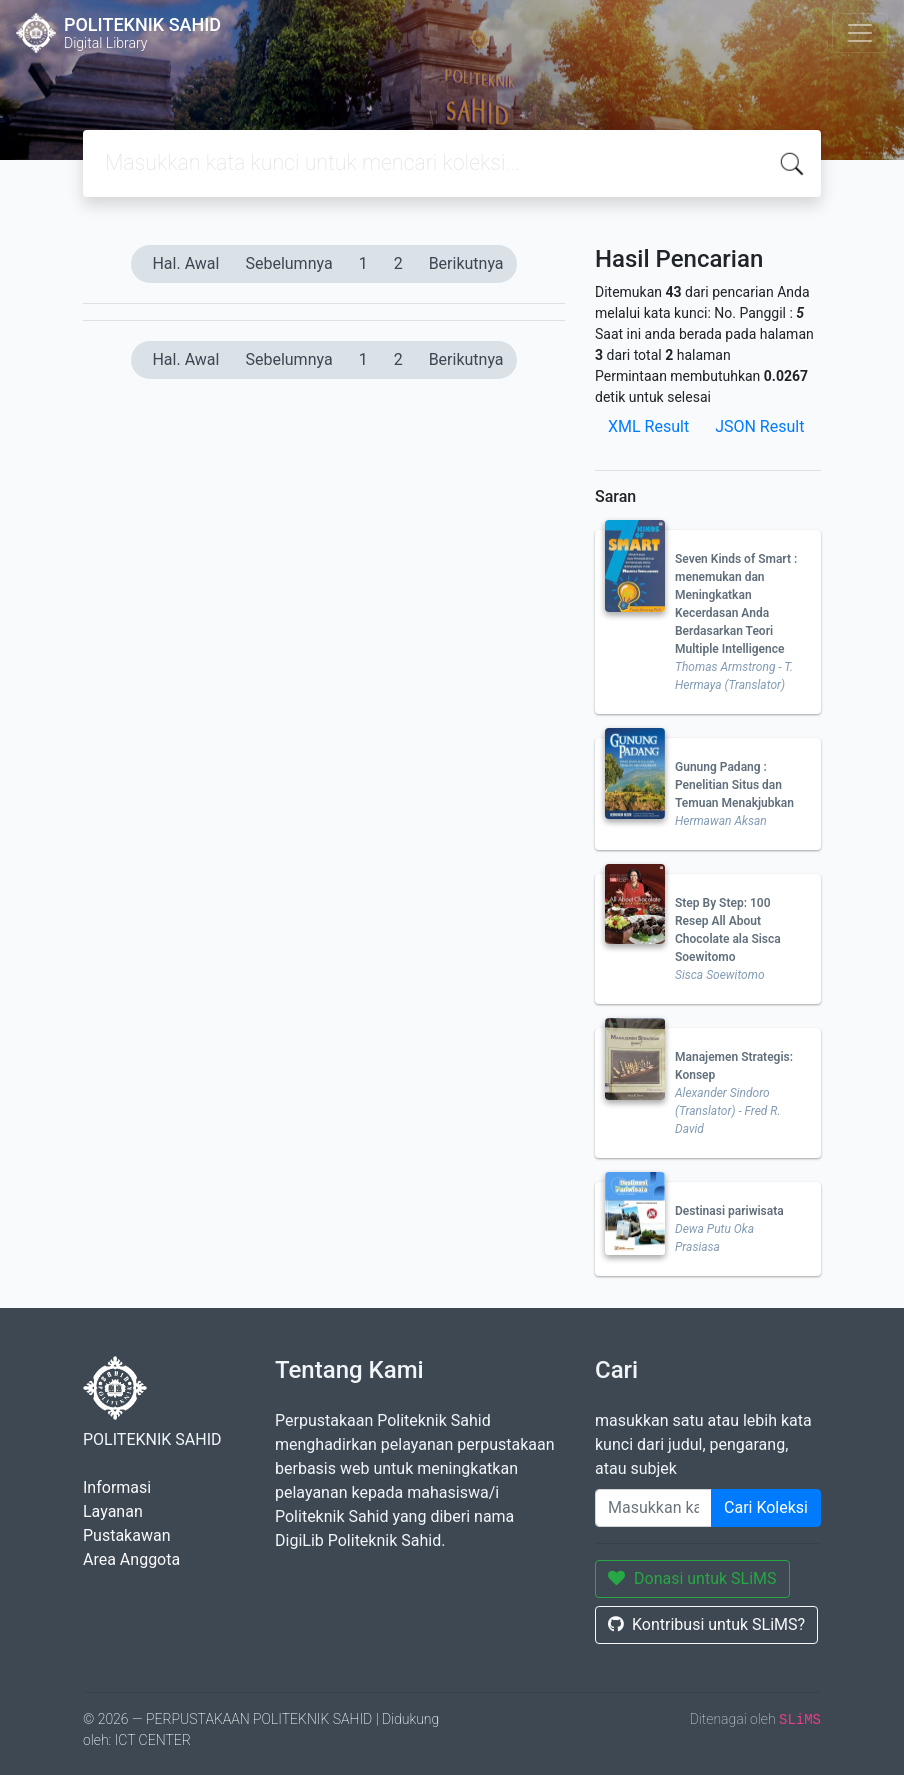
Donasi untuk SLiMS (692, 1578)
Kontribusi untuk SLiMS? (706, 1624)
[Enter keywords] (653, 1508)
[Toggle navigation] (860, 33)
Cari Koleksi (766, 1507)
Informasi (117, 1487)
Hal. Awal (185, 263)
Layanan (113, 1511)
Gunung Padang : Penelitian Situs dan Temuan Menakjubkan (734, 785)
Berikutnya (466, 263)
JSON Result (759, 426)
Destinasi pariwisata (729, 1211)
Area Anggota (131, 1559)
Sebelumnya (288, 263)
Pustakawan (126, 1535)
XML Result (648, 426)
